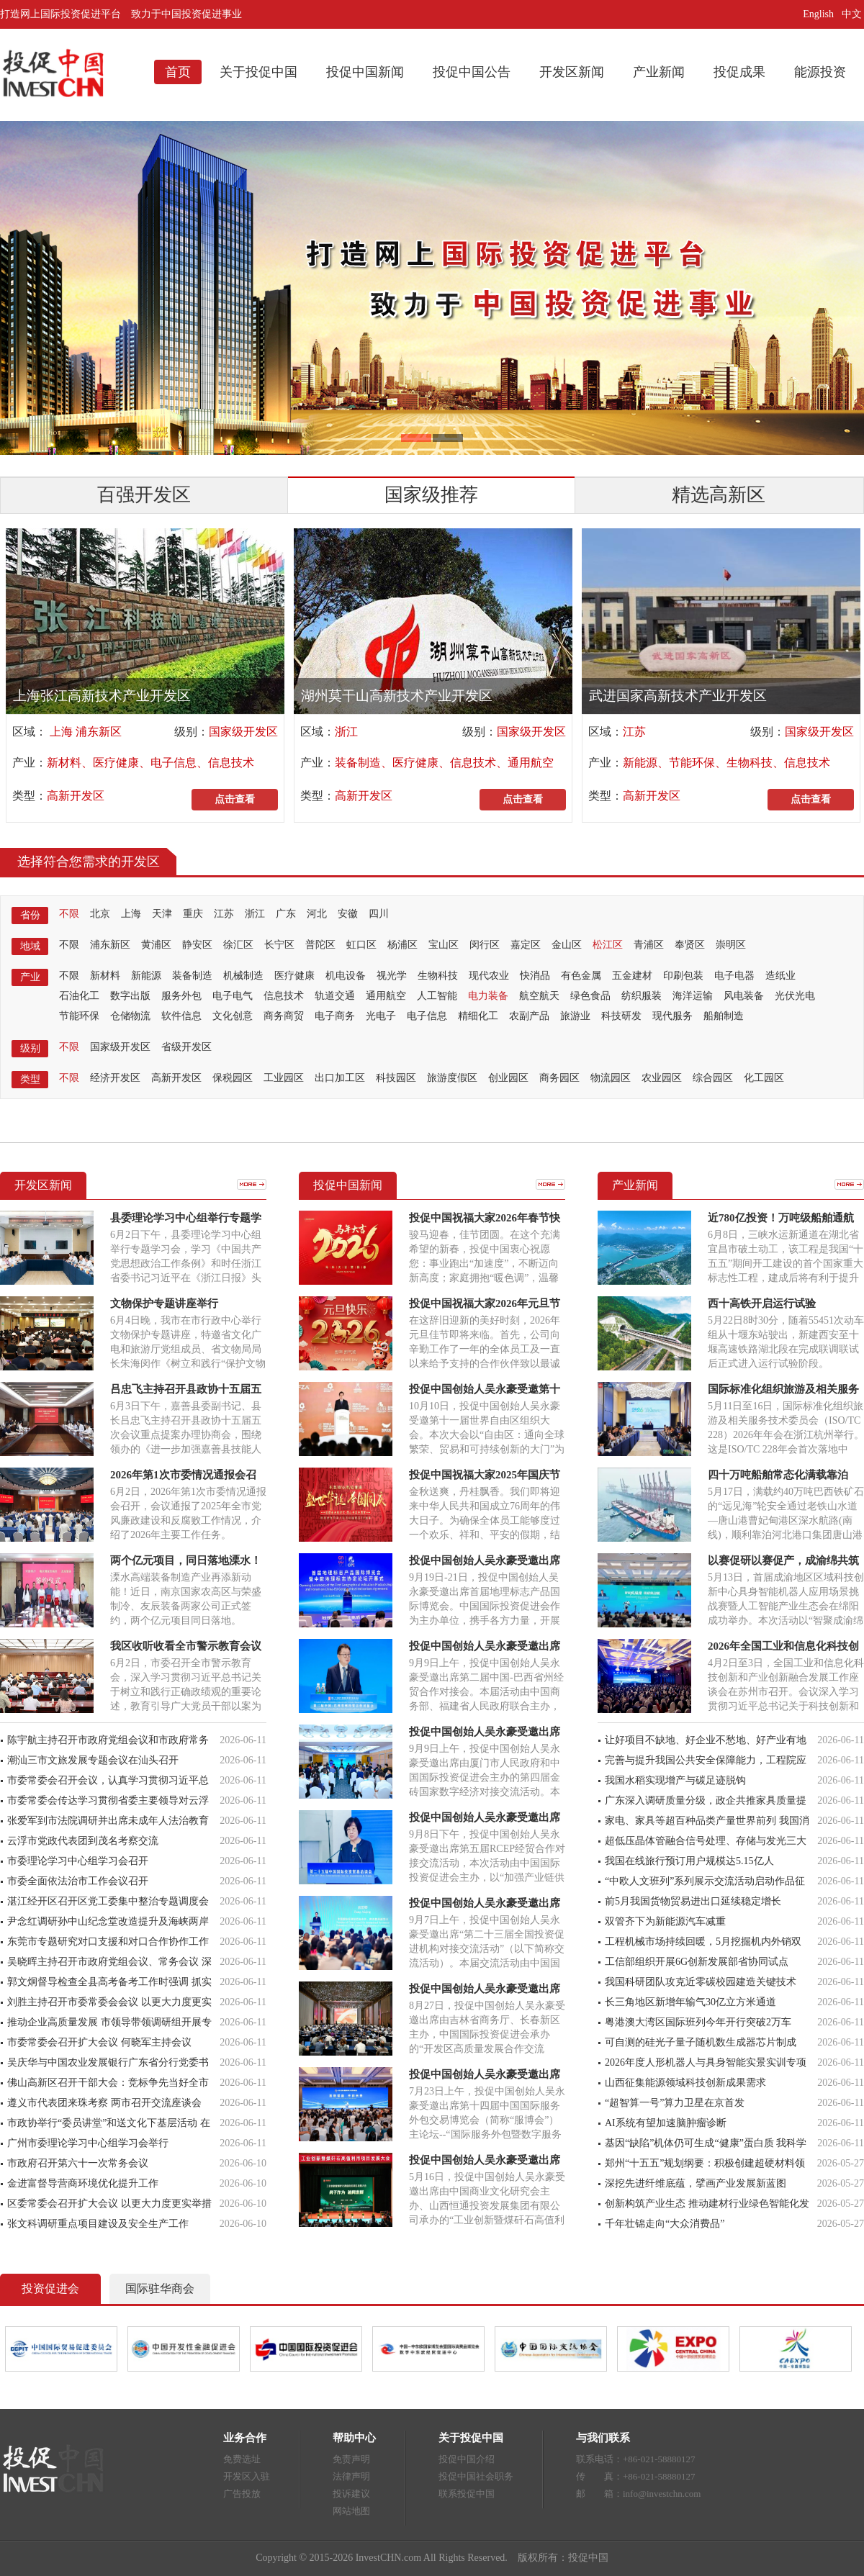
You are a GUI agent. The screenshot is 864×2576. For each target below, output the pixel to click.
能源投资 (820, 72)
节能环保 (79, 1016)
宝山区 (443, 944)
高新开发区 (75, 796)
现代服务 (672, 1016)
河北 (317, 913)
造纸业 (780, 975)
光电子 (381, 1016)
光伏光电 (795, 995)
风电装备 (744, 995)
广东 (286, 913)
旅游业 (575, 1016)
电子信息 (427, 1016)
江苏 (634, 732)
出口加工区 (340, 1077)
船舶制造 (723, 1016)
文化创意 (232, 1016)
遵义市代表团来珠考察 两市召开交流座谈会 (104, 2102)
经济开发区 (115, 1077)
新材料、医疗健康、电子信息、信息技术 (150, 762)
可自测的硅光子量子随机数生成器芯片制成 (700, 2042)
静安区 (197, 944)
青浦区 (649, 944)
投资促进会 (50, 2288)
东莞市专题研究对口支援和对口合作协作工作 (108, 1941)
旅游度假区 (452, 1077)
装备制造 (192, 975)
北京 (100, 913)
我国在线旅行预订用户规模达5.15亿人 (689, 1861)
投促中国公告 (471, 72)
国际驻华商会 (159, 2288)
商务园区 (559, 1077)
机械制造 (243, 975)
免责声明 (351, 2459)
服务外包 (181, 995)
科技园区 (396, 1077)
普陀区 (320, 944)
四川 (379, 913)
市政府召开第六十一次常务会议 (77, 2163)
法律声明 (351, 2476)
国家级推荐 (431, 494)
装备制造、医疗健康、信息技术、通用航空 (444, 762)
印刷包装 (683, 975)
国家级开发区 (243, 732)
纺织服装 (641, 995)
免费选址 (242, 2459)
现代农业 (489, 975)
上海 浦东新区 (84, 732)
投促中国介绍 (466, 2459)
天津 (162, 913)
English (818, 14)
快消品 (535, 975)
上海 (131, 913)
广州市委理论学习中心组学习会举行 (87, 2143)
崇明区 (731, 944)
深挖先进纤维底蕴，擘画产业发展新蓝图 (695, 2183)
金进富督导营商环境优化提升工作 (82, 2183)
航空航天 (539, 995)
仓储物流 (130, 1016)
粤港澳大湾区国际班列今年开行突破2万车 (698, 2022)
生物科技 (438, 975)
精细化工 (478, 1016)
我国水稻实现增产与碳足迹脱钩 (675, 1780)
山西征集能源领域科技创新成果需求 (685, 2082)
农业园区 (662, 1077)
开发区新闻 (571, 72)
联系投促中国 (466, 2493)
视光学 (392, 975)
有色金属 (581, 975)
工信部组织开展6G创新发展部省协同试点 (696, 1961)
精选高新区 (718, 494)
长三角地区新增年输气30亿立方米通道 (690, 2002)
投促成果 (739, 72)
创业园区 (508, 1077)
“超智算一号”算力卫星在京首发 (674, 2102)
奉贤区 (690, 944)
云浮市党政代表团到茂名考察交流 (82, 1840)
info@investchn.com (662, 2493)
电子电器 (734, 975)
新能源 (146, 975)
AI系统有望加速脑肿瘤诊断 (665, 2123)
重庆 (193, 913)
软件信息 (181, 1016)
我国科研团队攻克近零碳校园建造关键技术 (700, 1981)
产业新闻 (659, 72)
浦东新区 (110, 944)
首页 (178, 72)
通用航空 (386, 995)
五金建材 (632, 975)
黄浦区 (156, 944)
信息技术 (284, 995)
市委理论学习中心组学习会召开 (77, 1861)
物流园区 (610, 1077)
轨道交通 (335, 995)
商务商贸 (284, 1016)
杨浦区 (402, 944)
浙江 (346, 732)
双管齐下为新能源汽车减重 (665, 1921)
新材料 (105, 975)
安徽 (348, 913)
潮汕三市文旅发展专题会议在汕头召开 (93, 1760)
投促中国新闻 (365, 72)
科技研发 (621, 1016)
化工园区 (764, 1077)
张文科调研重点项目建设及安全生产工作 (98, 2223)
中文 (853, 14)
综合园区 (713, 1077)
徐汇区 (238, 944)
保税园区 (232, 1077)
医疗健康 (294, 975)
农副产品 (529, 1016)
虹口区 (361, 944)
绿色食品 (590, 995)
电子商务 (335, 1016)
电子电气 (232, 995)
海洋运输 (692, 995)
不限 (69, 913)
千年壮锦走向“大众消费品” (664, 2223)
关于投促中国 (258, 72)
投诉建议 (351, 2493)
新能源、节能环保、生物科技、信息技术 (726, 762)
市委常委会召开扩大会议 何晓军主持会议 (99, 2042)
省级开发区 (186, 1046)
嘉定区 (525, 944)
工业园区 (284, 1077)
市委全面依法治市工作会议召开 (77, 1881)
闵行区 (484, 944)
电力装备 (488, 995)
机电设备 (345, 975)
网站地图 (351, 2510)
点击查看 (235, 799)
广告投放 (242, 2493)
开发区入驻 (246, 2476)
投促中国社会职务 (475, 2476)
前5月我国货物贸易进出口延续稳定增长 (693, 1901)
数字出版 (130, 995)
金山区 (567, 944)
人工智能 (437, 995)
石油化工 (79, 995)
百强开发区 (144, 494)
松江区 (608, 944)
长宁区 (279, 944)
